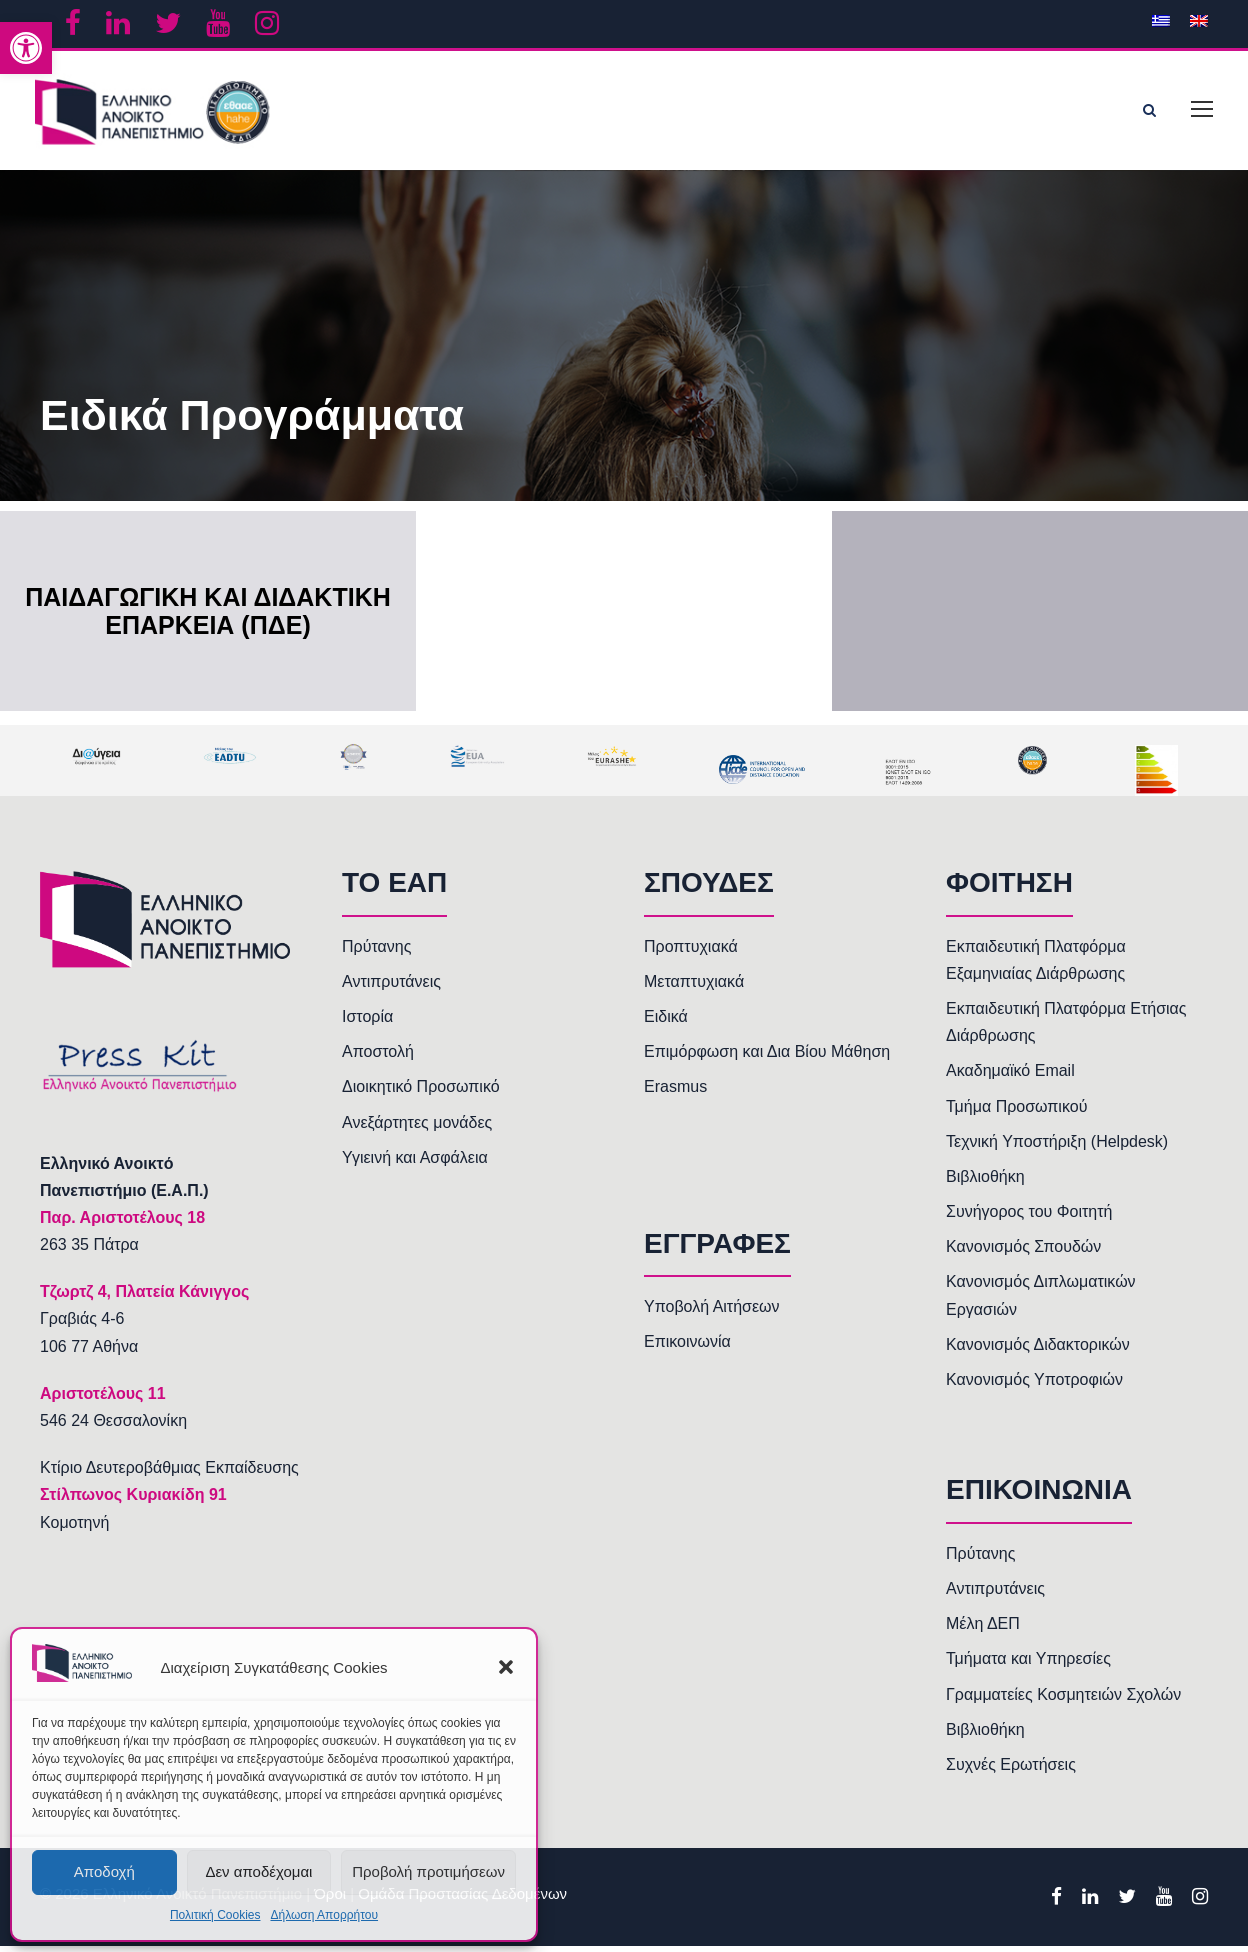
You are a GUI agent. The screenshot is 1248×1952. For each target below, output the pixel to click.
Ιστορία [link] (367, 1022)
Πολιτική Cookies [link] (215, 1915)
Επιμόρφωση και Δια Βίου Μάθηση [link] (767, 1057)
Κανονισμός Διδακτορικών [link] (1038, 1350)
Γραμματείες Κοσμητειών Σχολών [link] (1063, 1699)
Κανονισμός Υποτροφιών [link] (1034, 1385)
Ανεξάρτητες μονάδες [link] (417, 1127)
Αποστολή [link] (378, 1057)
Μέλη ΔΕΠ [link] (983, 1629)
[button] (506, 1667)
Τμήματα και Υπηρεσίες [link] (1028, 1664)
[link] (26, 48)
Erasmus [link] (675, 1092)
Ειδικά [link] (666, 1022)
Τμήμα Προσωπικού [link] (1016, 1111)
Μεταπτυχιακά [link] (694, 987)
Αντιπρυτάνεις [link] (391, 987)
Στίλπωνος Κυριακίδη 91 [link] (133, 1500)
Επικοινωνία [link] (687, 1347)
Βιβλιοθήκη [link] (985, 1182)
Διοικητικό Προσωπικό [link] (421, 1092)
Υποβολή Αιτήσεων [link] (712, 1312)
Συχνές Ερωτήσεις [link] (1011, 1770)
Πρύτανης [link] (376, 951)
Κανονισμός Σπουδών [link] (1023, 1252)
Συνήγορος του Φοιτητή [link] (1029, 1217)
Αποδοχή (104, 1871)
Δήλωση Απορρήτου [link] (324, 1915)
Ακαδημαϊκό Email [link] (1010, 1076)
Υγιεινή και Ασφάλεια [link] (415, 1163)
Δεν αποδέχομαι (258, 1871)
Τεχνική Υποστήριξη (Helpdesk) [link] (1057, 1147)
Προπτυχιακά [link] (691, 951)
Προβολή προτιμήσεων (428, 1871)
